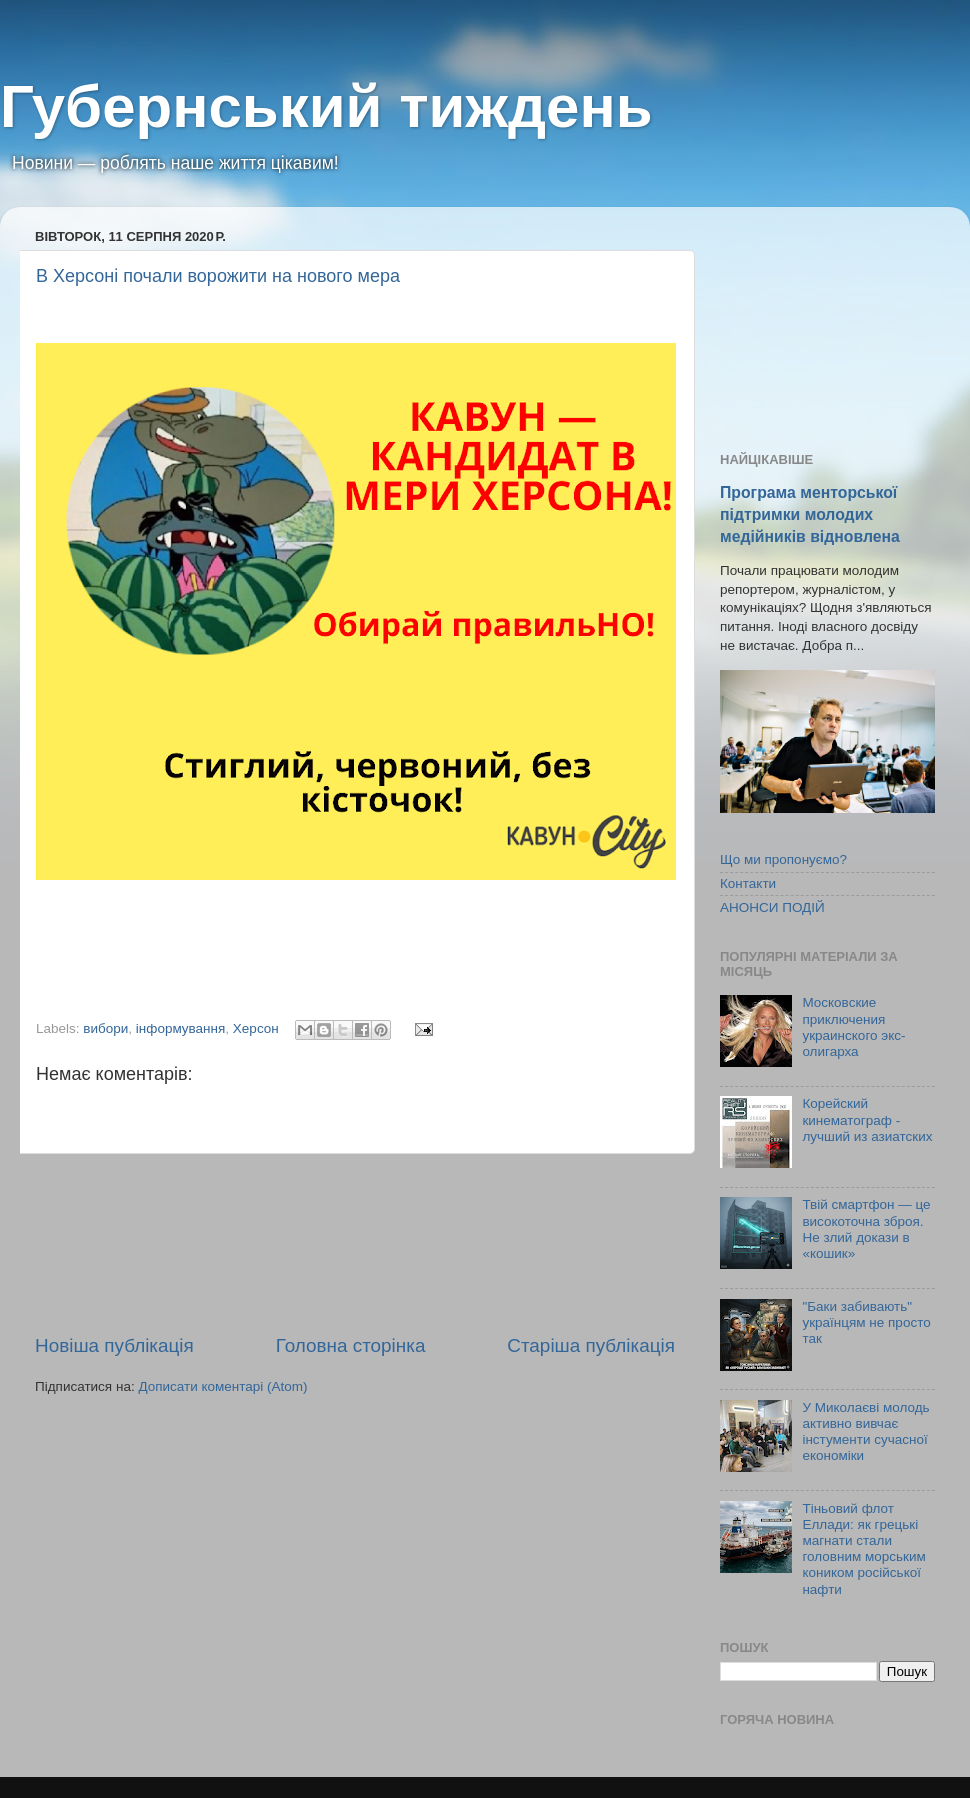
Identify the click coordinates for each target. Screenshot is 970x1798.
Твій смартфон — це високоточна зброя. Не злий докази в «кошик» (866, 1229)
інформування (181, 1028)
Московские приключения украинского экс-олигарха (853, 1027)
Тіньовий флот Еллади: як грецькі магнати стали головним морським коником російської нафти (863, 1549)
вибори (105, 1028)
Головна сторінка (351, 1345)
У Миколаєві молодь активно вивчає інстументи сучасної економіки (865, 1432)
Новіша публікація (114, 1345)
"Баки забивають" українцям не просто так (866, 1322)
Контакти (748, 883)
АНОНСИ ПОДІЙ (772, 907)
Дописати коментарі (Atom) (222, 1386)
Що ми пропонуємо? (783, 859)
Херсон (256, 1028)
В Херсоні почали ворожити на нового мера (218, 276)
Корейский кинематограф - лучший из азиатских (867, 1119)
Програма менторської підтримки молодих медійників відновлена (810, 514)
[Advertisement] (355, 1243)
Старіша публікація (591, 1345)
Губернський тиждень (326, 106)
